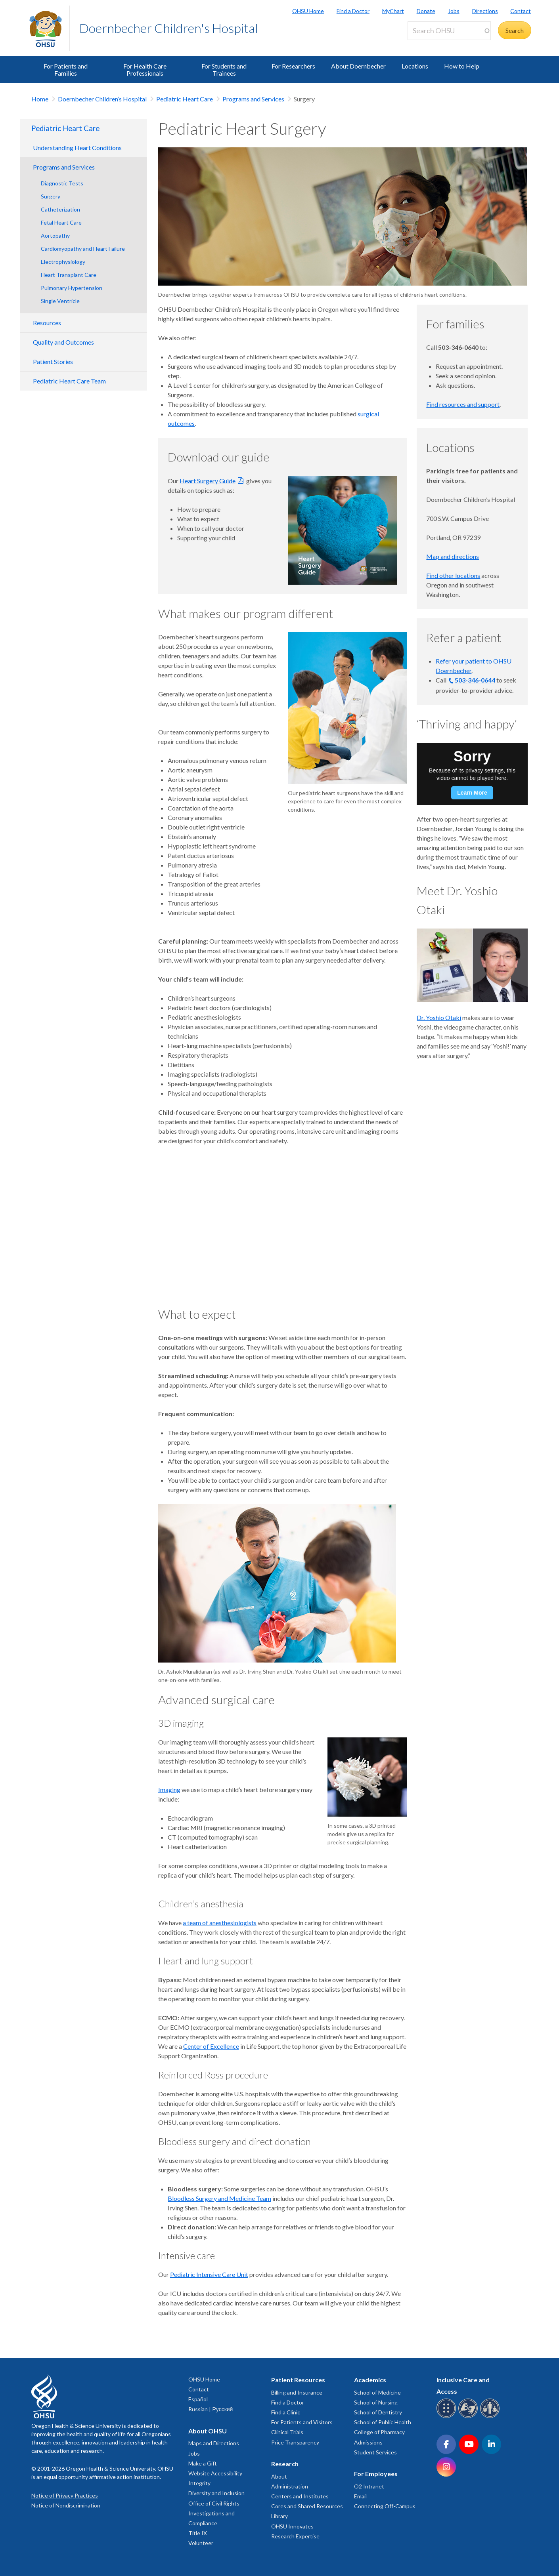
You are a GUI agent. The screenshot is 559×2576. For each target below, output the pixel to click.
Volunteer (200, 2543)
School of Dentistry (378, 2412)
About (279, 2476)
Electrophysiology (63, 261)
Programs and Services (253, 99)
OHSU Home (308, 11)
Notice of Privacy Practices (64, 2495)
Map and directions (452, 556)
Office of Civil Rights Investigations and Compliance (213, 2513)
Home (39, 99)
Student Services (375, 2452)
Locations (415, 66)
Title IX (197, 2533)
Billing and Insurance (296, 2392)
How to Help (461, 66)
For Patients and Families (66, 69)
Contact (520, 11)
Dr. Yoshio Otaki (439, 1017)
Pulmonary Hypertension (71, 287)
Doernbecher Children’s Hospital (102, 99)
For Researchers (293, 66)
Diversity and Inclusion (216, 2493)
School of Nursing (376, 2402)
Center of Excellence (211, 2046)
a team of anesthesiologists (220, 1922)
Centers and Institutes (300, 2496)
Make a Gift (202, 2463)
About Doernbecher (358, 66)
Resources (47, 322)
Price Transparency (295, 2442)
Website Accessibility (215, 2473)
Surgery (50, 196)
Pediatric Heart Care (184, 99)
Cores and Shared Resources (307, 2506)
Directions (485, 11)
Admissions (368, 2442)
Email (360, 2496)
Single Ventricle (60, 300)
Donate (426, 11)
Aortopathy (55, 235)
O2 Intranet (369, 2486)
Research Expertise (295, 2536)
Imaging (169, 1789)
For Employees (376, 2473)
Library (279, 2516)
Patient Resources (298, 2379)
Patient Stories (53, 361)
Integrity (199, 2483)
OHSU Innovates (292, 2526)
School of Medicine (377, 2392)
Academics (370, 2379)
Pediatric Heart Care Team (69, 381)
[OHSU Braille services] (447, 2416)
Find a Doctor (353, 11)
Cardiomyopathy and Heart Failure (83, 248)
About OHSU (207, 2431)
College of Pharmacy (379, 2432)
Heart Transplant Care (68, 274)
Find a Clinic (285, 2412)
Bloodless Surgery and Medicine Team (219, 2198)
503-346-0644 (475, 680)
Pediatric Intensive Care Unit (209, 2274)
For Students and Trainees (224, 69)
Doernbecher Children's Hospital (168, 28)
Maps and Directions (213, 2443)
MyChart (393, 11)
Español (198, 2399)
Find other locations (453, 575)
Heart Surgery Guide (207, 480)
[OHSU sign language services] (469, 2416)
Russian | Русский (210, 2409)
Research (285, 2463)
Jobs (453, 11)
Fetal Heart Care (61, 222)
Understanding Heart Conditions (77, 147)
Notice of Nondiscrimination (65, 2505)
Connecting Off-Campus (384, 2506)
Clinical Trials (287, 2432)
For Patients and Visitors (302, 2422)
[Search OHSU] (449, 30)
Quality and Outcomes (63, 342)
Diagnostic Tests (62, 183)
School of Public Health (382, 2422)
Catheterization (60, 209)
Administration (289, 2486)
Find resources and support (463, 404)
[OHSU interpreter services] (491, 2416)
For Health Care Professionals (145, 69)
